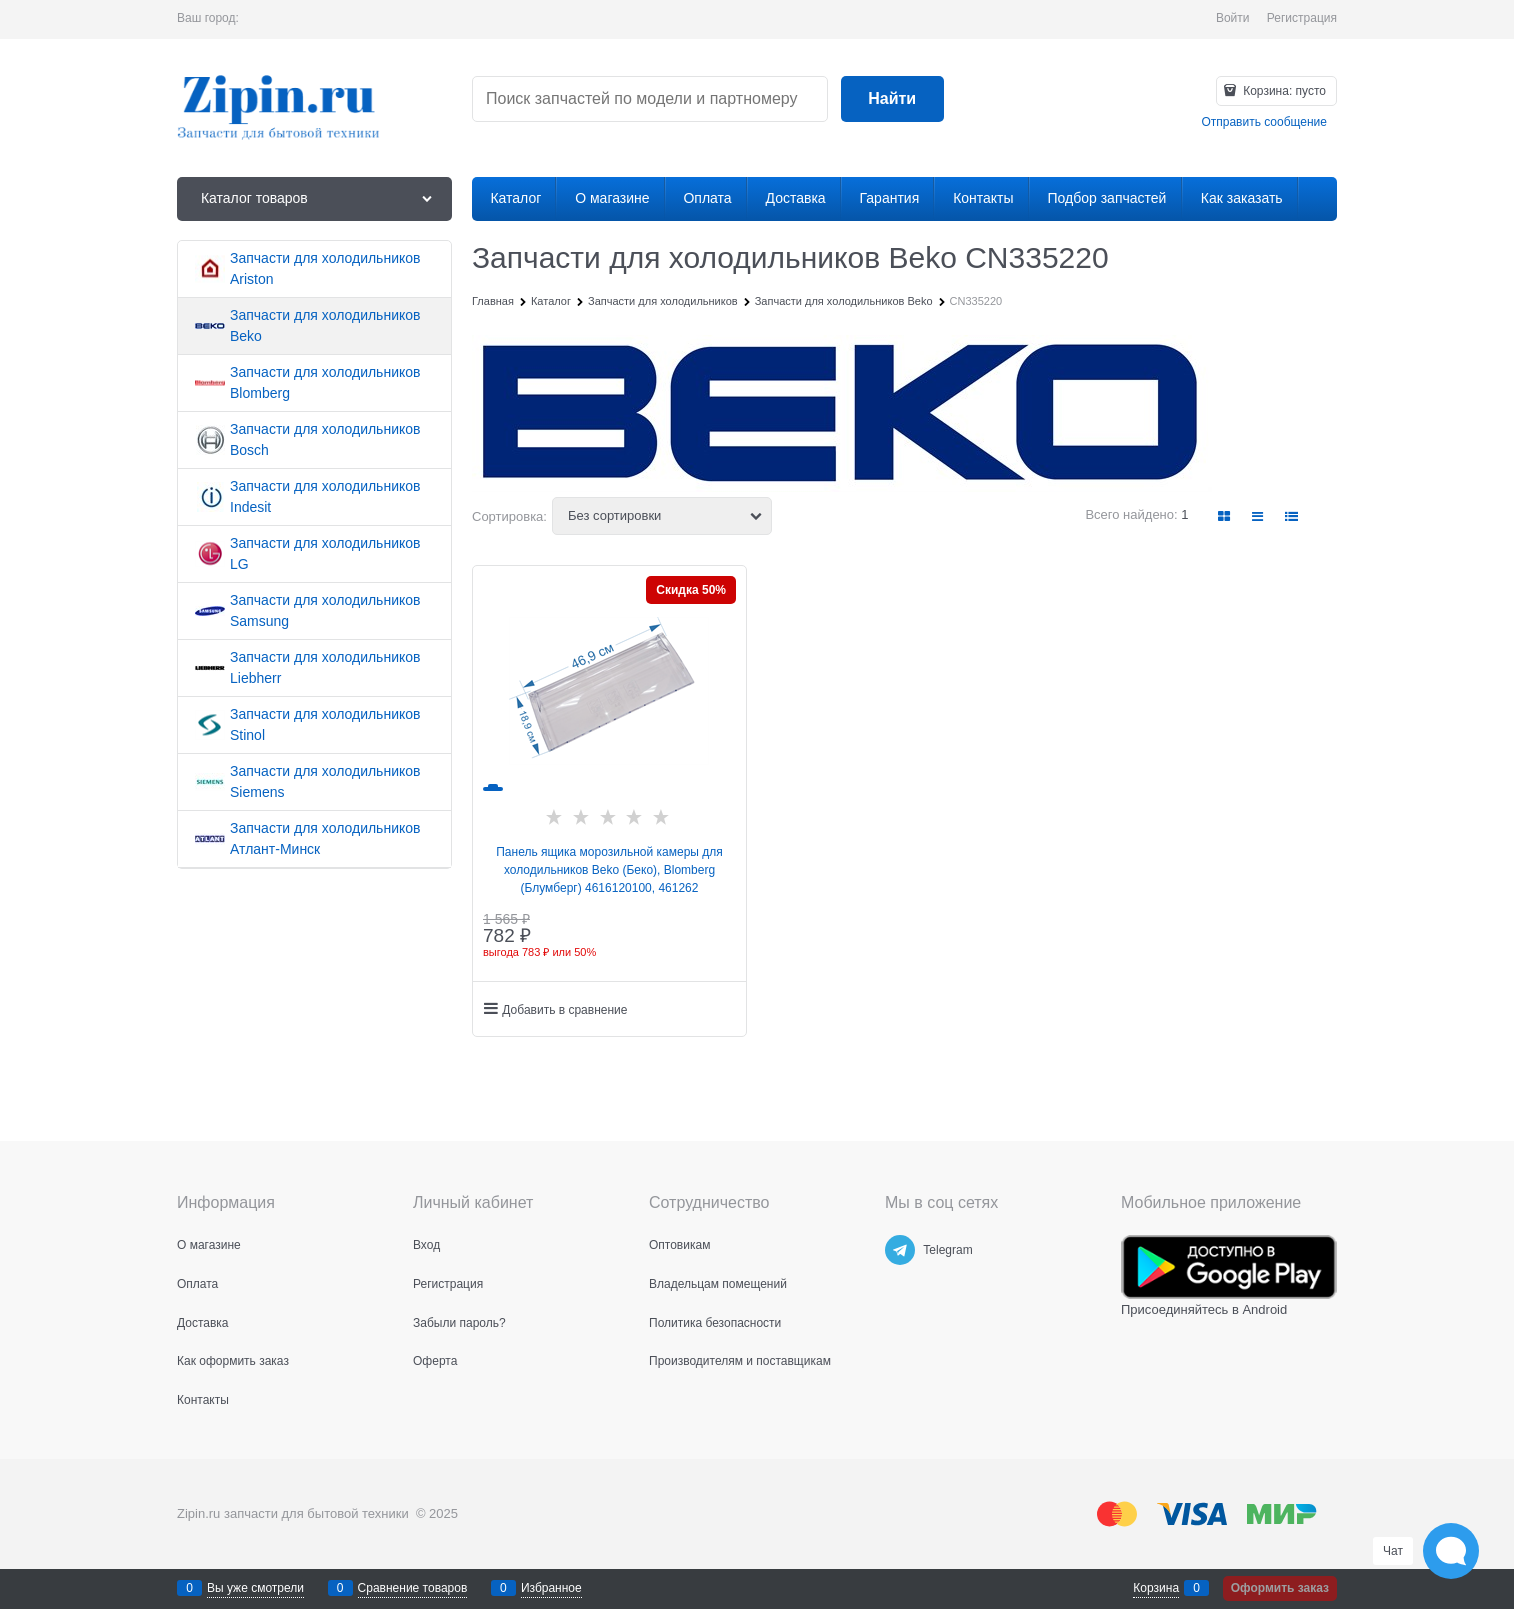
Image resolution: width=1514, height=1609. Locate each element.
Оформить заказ (1280, 1588)
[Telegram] (900, 1250)
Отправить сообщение (1264, 122)
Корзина (1156, 1588)
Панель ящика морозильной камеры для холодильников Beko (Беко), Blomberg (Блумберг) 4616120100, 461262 (609, 870)
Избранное (551, 1588)
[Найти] (892, 99)
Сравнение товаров (413, 1588)
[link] (1225, 516)
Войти (1233, 18)
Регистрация (1302, 18)
